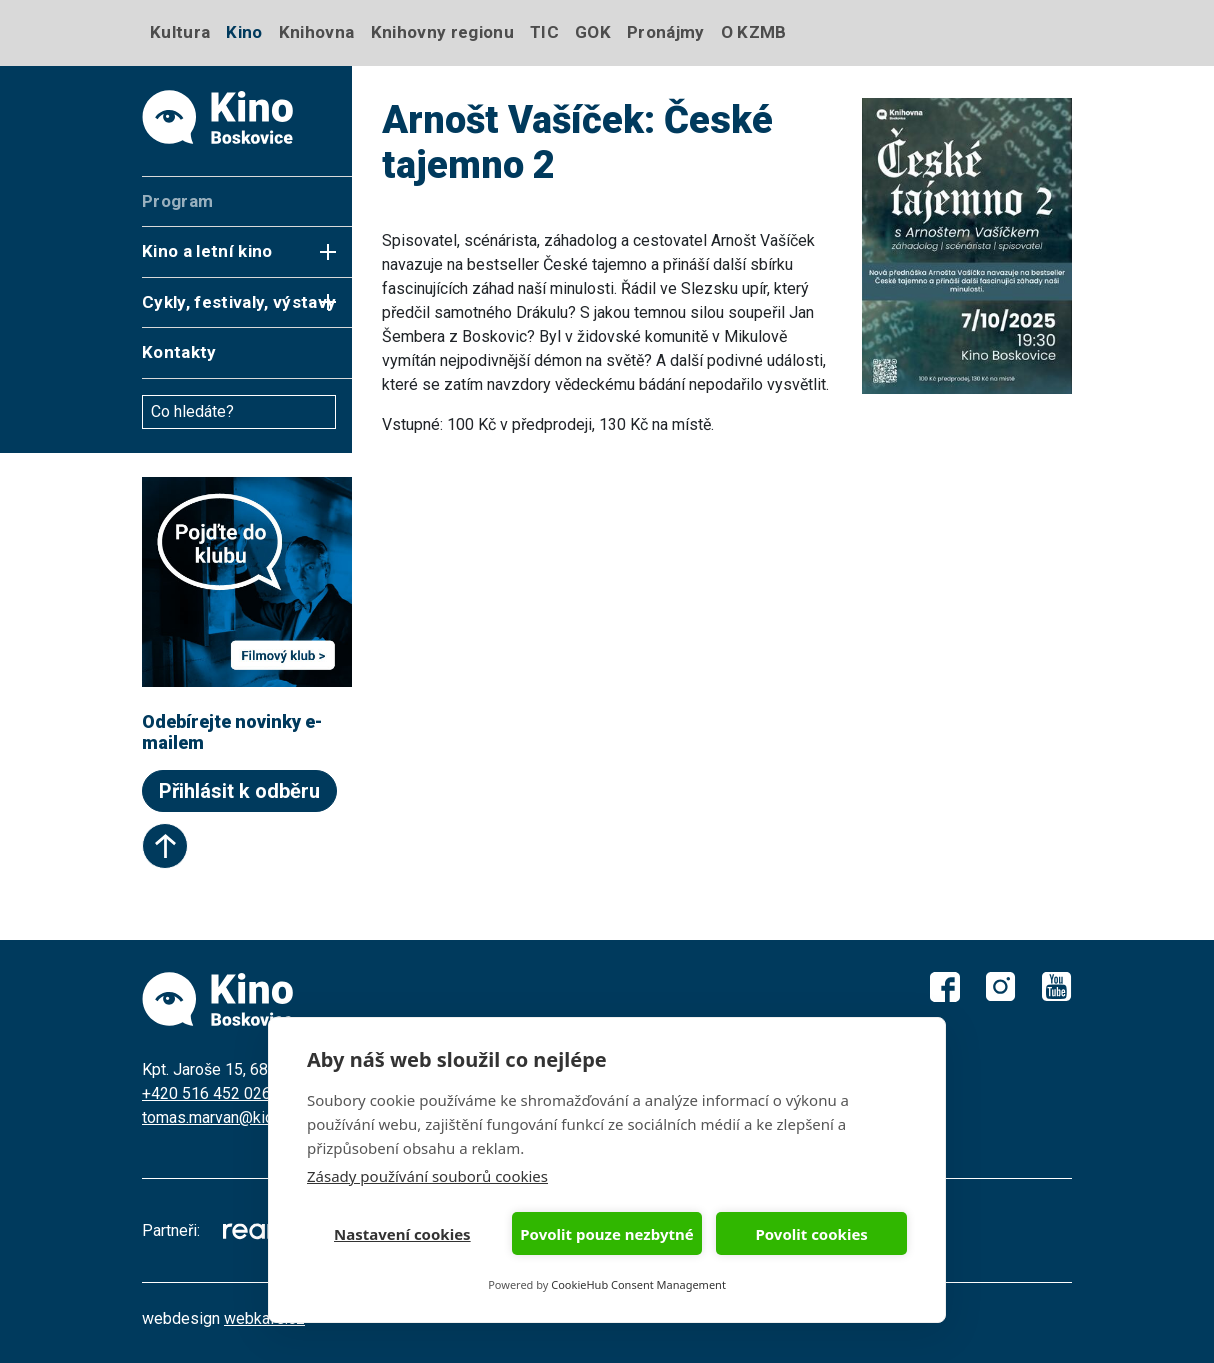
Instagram (1001, 987)
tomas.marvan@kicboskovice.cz (254, 1117)
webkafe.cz (264, 1318)
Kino (244, 32)
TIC (544, 32)
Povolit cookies (811, 1234)
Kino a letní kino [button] (207, 251)
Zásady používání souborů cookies (427, 1176)
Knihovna (317, 32)
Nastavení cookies (402, 1234)
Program (177, 201)
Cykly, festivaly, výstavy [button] (239, 302)
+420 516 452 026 (206, 1093)
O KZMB (754, 32)
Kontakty (179, 352)
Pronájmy (666, 32)
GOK (593, 32)
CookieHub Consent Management (638, 1284)
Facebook (945, 987)
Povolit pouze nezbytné (606, 1234)
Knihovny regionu (442, 32)
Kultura (180, 32)
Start (165, 846)
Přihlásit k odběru (239, 791)
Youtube (1057, 987)
